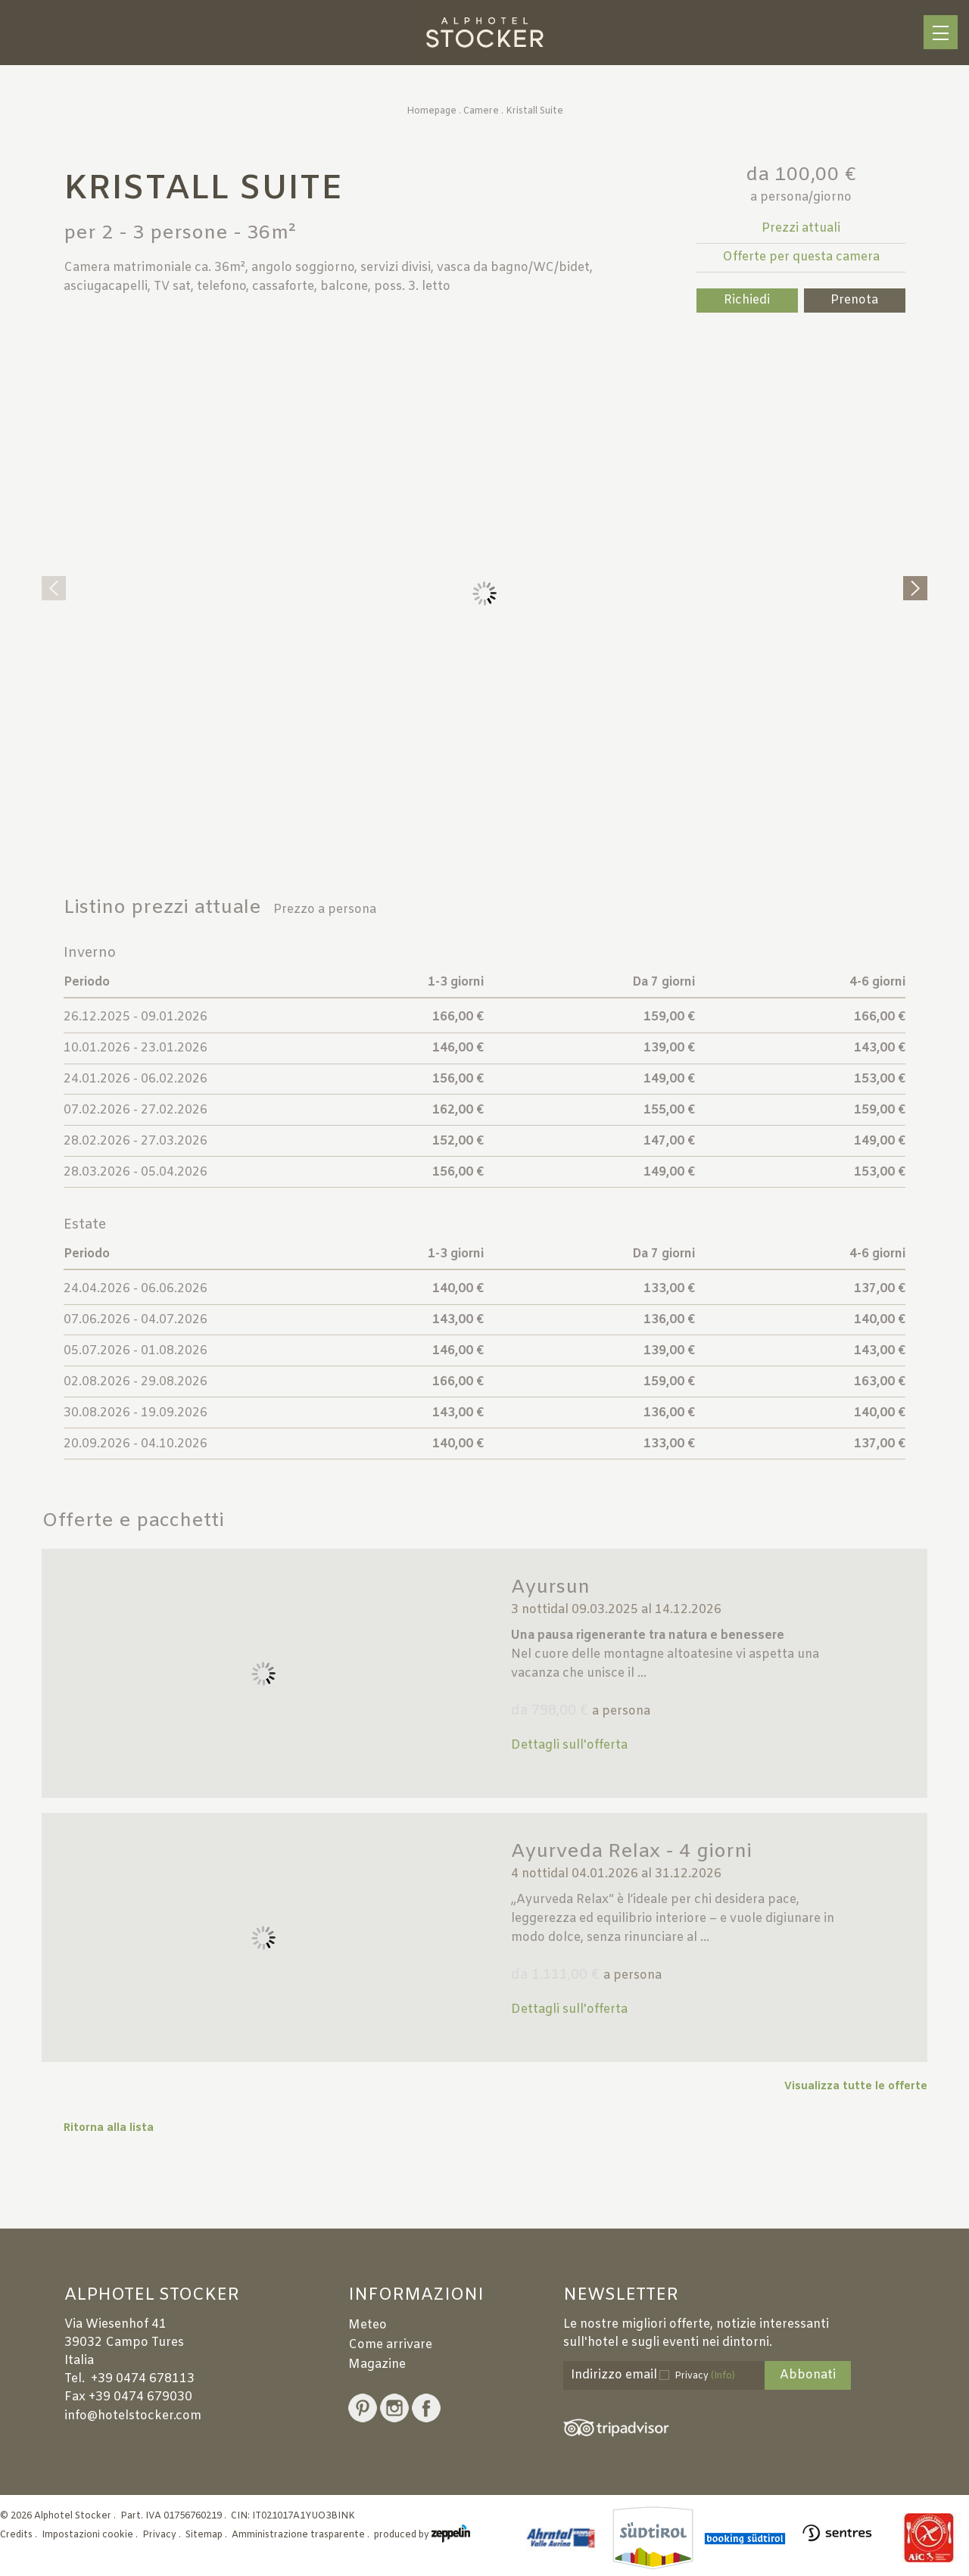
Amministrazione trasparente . (302, 2535)
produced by (422, 2535)
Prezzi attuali (801, 228)
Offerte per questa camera (801, 257)
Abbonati (808, 2375)
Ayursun (550, 1587)
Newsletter (620, 2296)
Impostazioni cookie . (91, 2535)
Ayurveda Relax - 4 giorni (631, 1851)
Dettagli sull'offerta (569, 1745)
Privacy (705, 2376)
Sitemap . (207, 2535)
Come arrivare (390, 2345)
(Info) (723, 2376)
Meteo (367, 2325)
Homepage (431, 111)
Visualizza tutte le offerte (855, 2086)
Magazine (377, 2364)
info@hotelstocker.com (132, 2416)
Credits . (19, 2535)
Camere (481, 111)
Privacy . (162, 2535)
